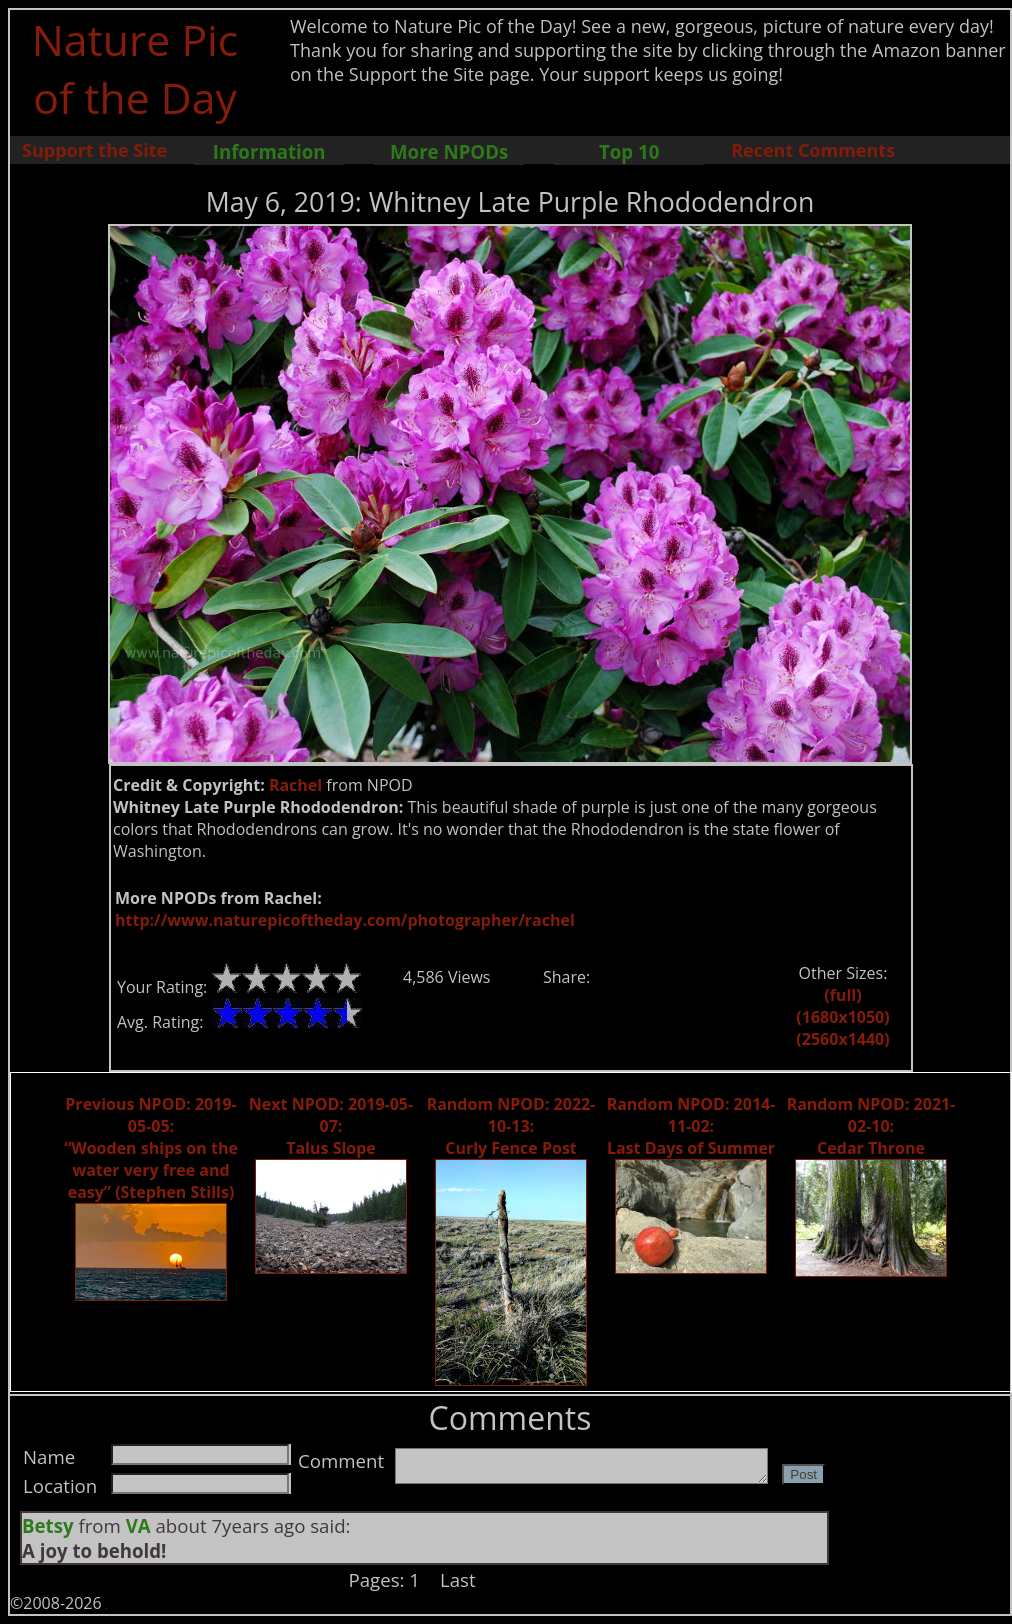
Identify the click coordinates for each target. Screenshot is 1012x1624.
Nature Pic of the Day (135, 68)
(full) (842, 995)
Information (269, 151)
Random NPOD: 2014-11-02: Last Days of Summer (691, 1126)
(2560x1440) (842, 1039)
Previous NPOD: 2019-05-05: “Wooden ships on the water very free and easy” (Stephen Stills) (151, 1148)
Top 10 (629, 151)
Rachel (295, 785)
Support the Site (94, 150)
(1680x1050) (842, 1017)
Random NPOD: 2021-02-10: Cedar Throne (871, 1126)
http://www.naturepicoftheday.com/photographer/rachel (345, 920)
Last (458, 1579)
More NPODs (449, 151)
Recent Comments (813, 150)
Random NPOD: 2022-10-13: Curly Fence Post (511, 1126)
